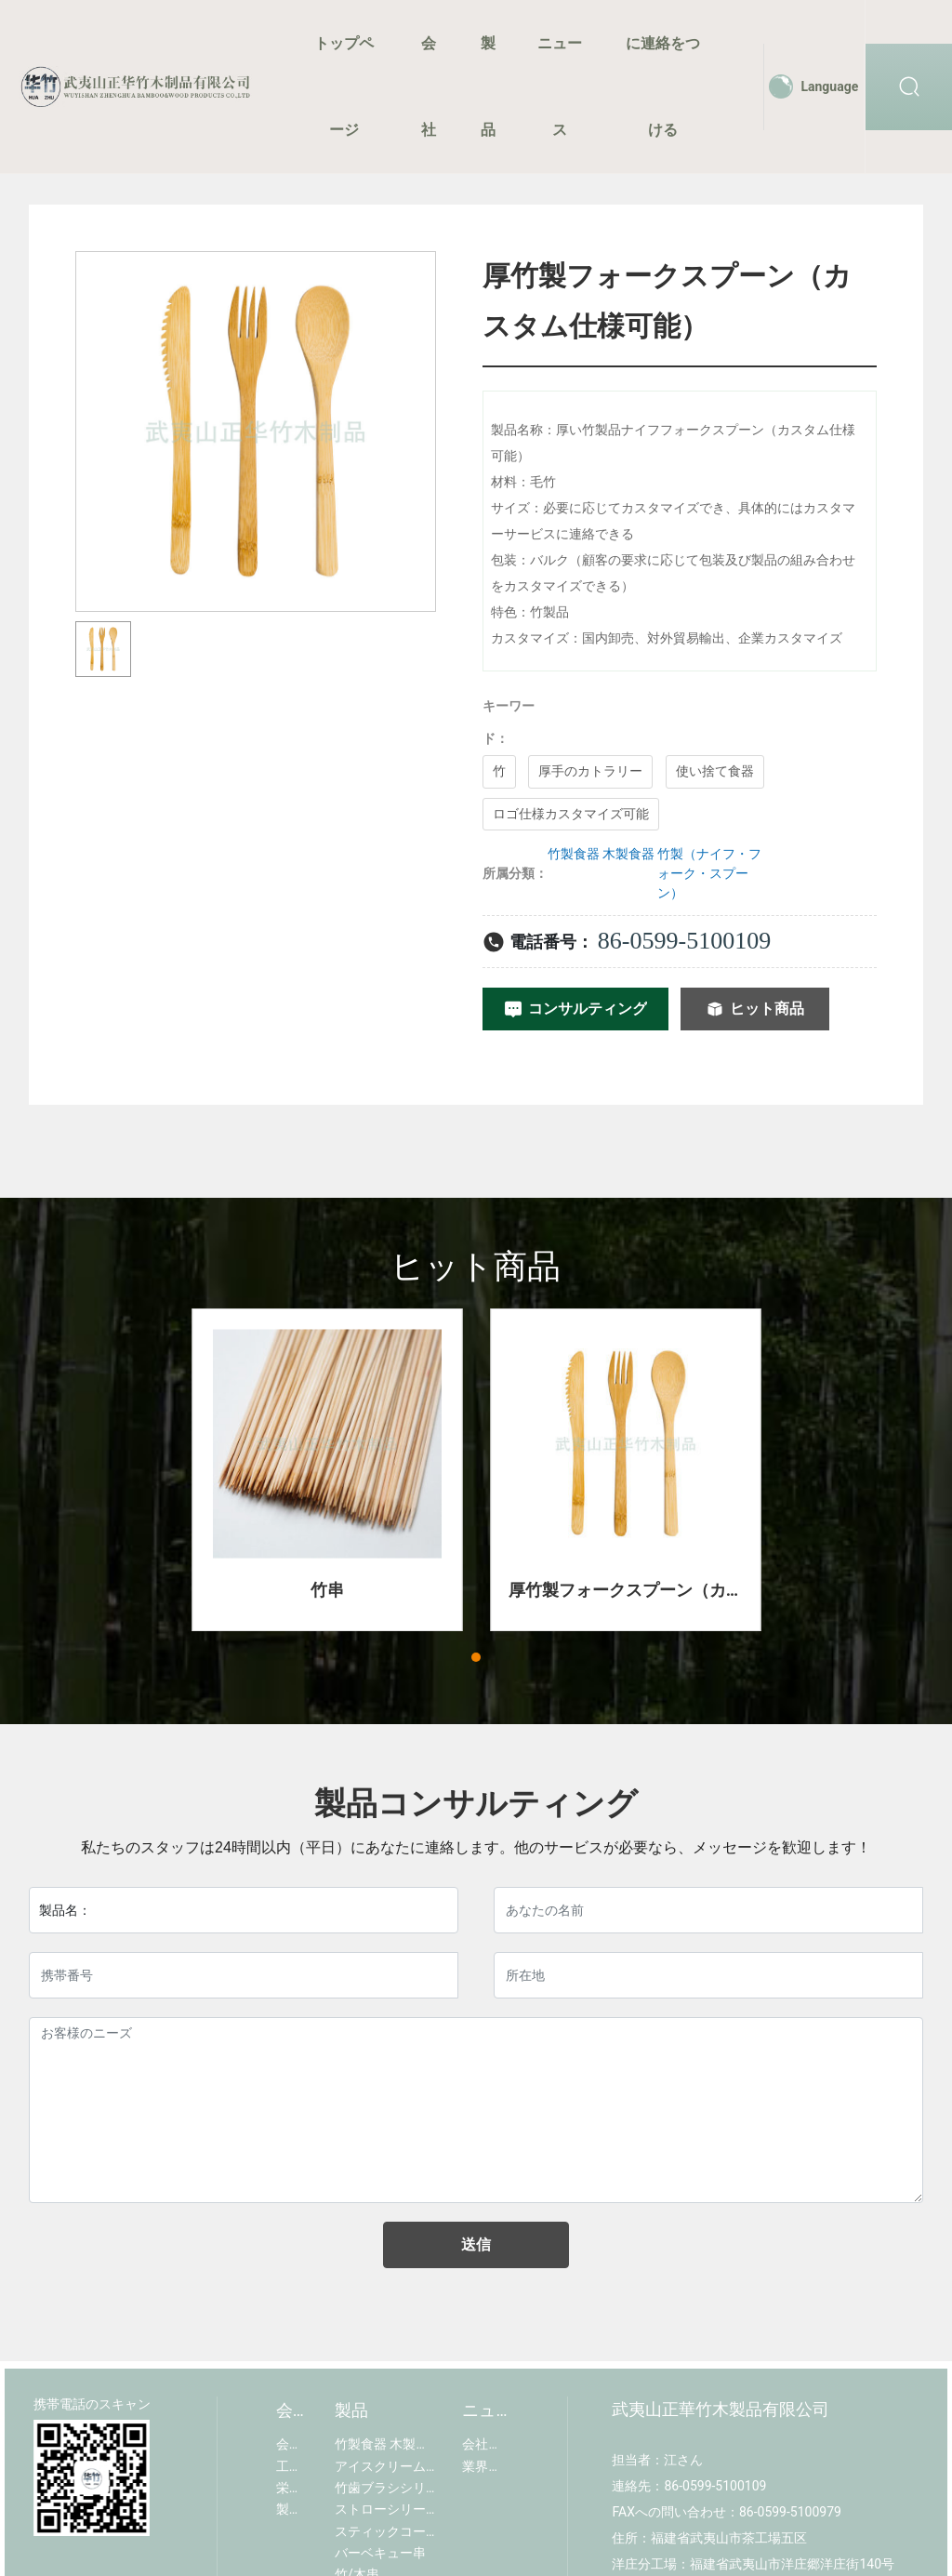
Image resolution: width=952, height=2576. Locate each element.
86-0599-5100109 (684, 940)
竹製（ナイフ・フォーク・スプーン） (709, 873)
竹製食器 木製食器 (601, 853)
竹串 (327, 1590)
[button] (476, 1657)
